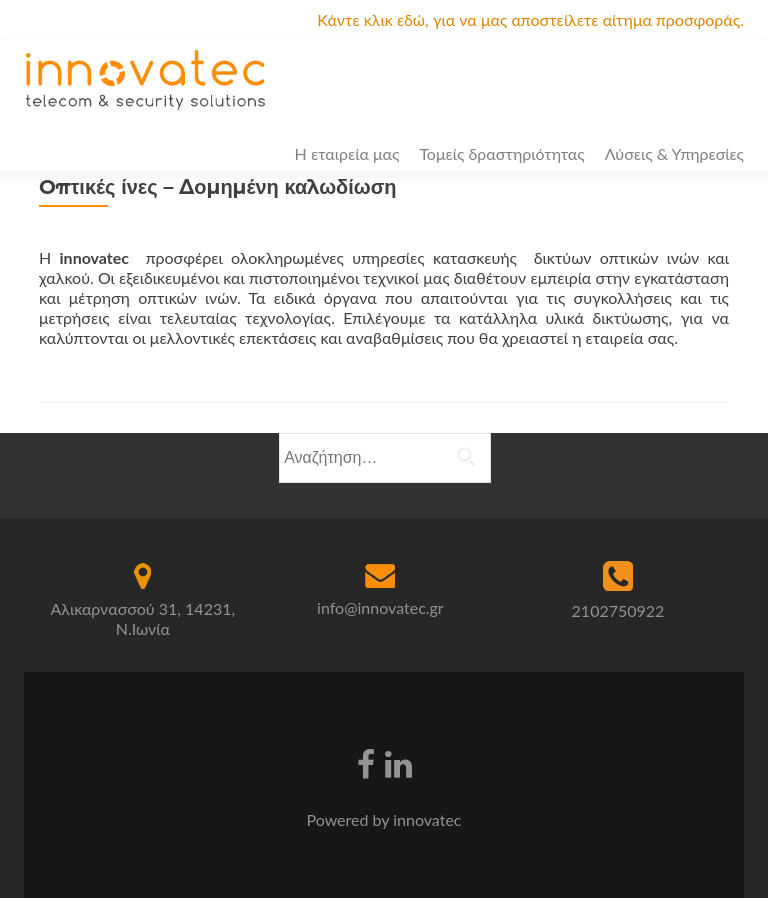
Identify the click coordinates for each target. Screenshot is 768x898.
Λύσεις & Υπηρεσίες (674, 153)
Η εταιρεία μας (347, 153)
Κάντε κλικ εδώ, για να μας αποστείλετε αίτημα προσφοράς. (530, 19)
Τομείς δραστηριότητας (501, 153)
